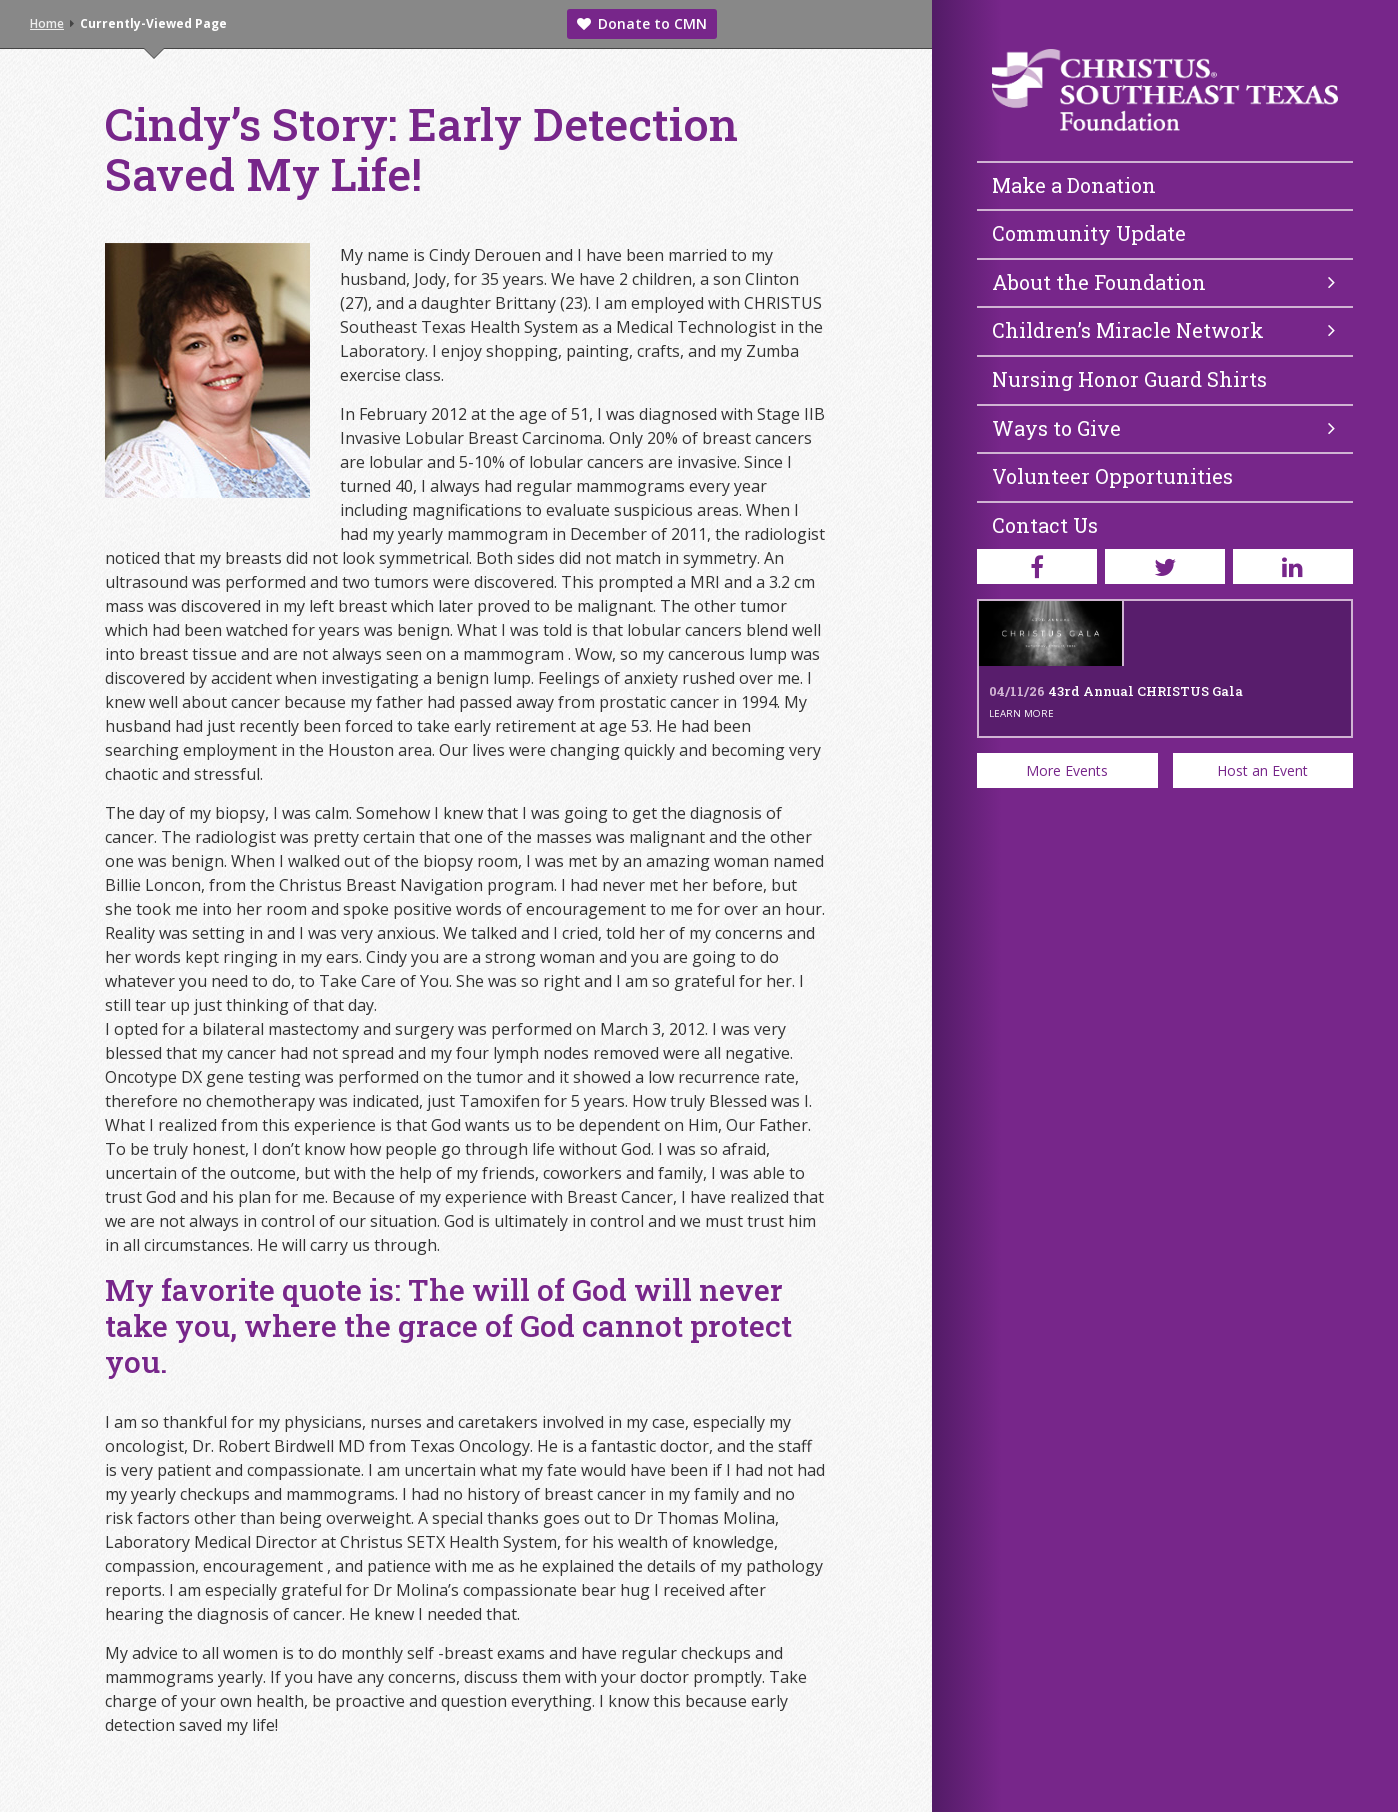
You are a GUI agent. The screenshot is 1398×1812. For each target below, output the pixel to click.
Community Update (1089, 233)
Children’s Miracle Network (1163, 330)
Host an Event (1262, 770)
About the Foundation (1163, 282)
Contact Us (1045, 525)
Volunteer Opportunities (1112, 476)
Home (47, 23)
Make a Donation (1074, 185)
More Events (1067, 770)
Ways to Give (1163, 428)
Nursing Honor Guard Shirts (1129, 379)
